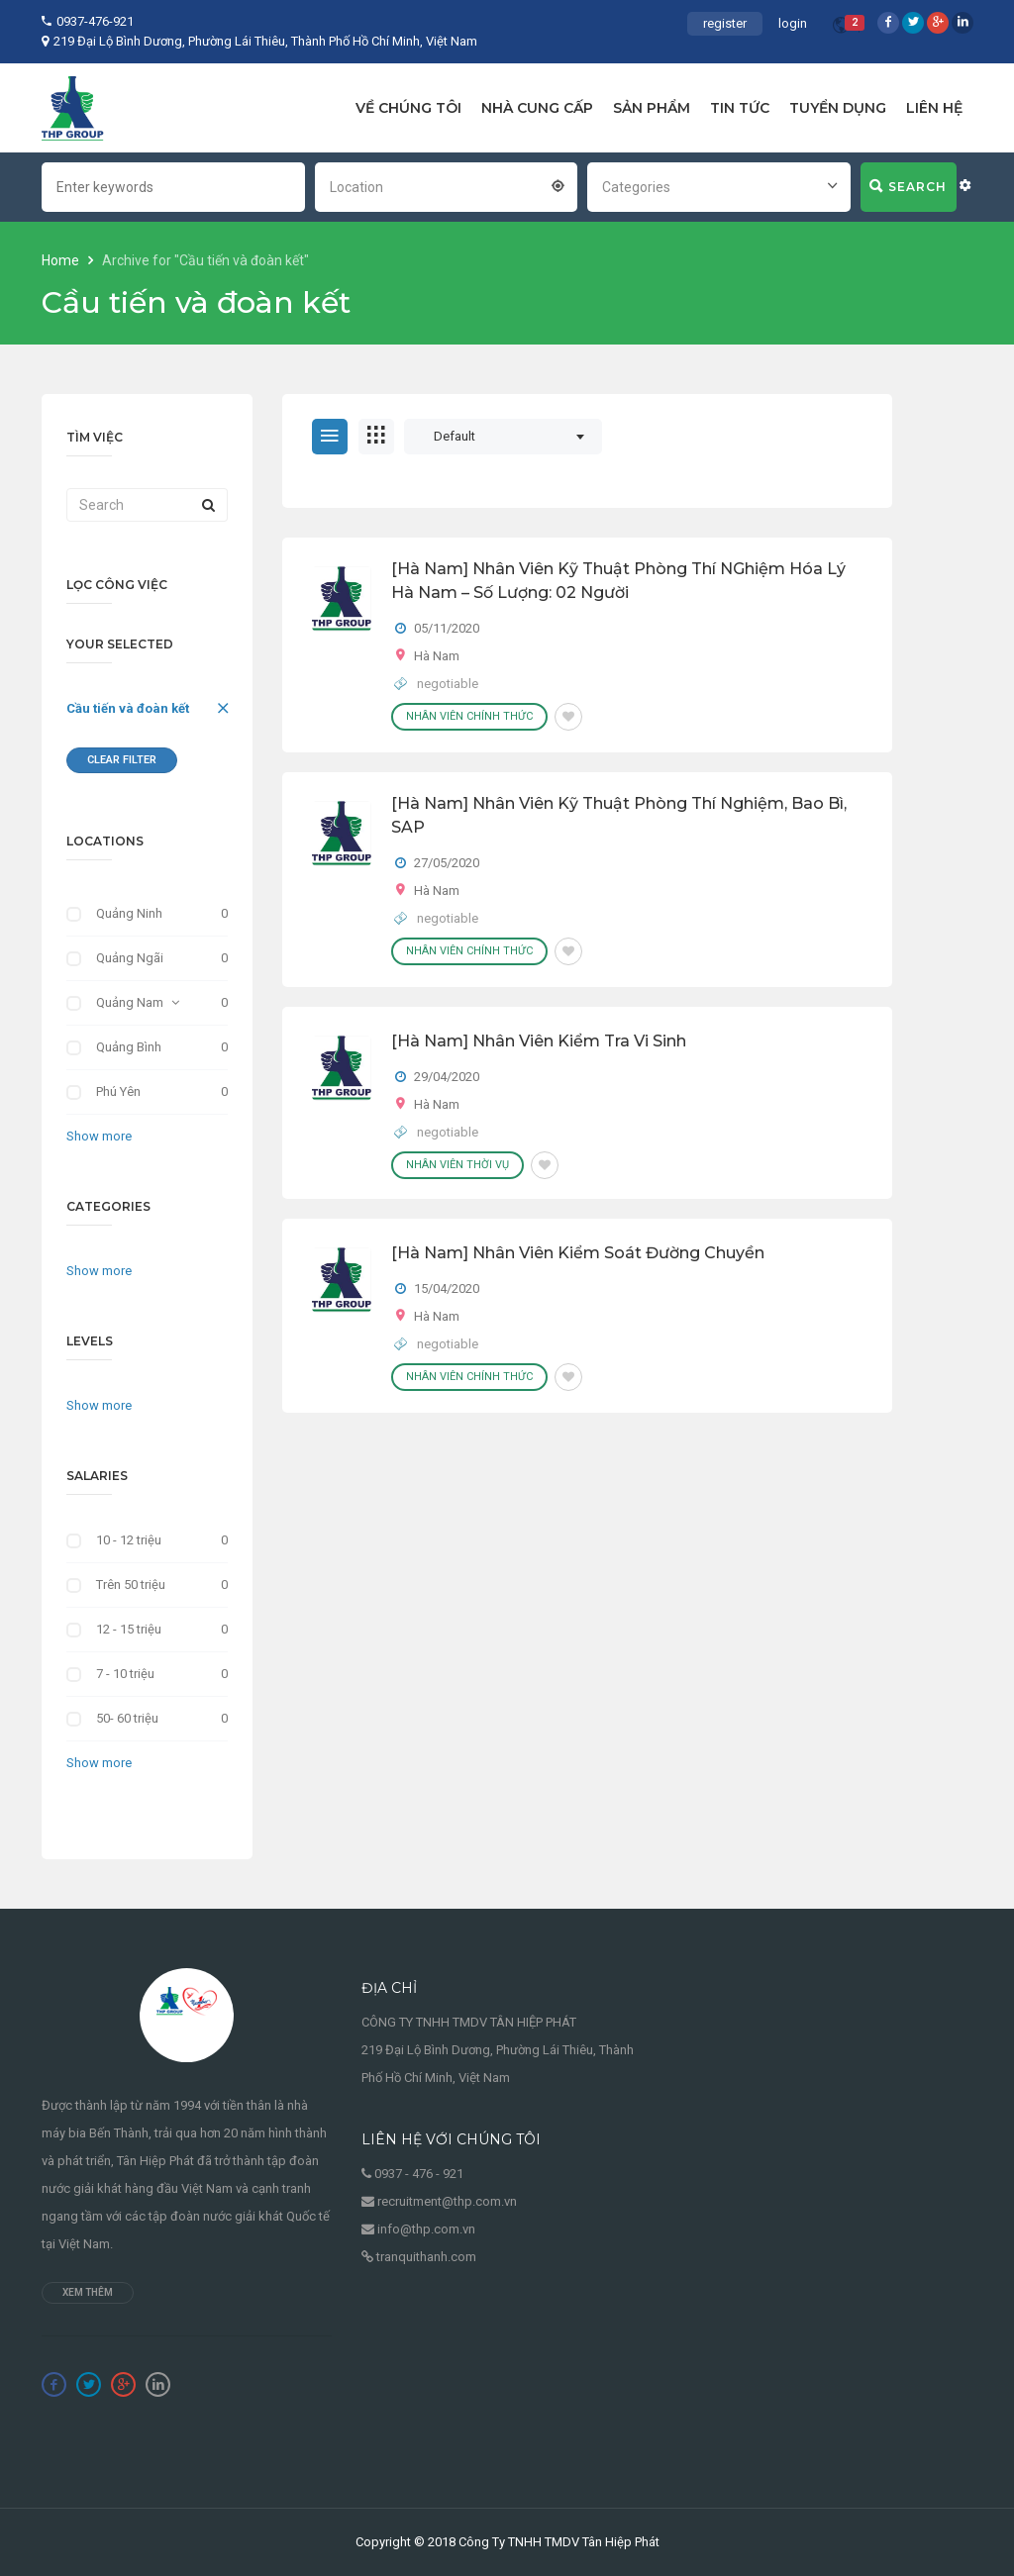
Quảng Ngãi (129, 957)
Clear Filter (121, 759)
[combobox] (446, 185)
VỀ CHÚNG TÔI (408, 108)
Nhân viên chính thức (469, 716)
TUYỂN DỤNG (837, 108)
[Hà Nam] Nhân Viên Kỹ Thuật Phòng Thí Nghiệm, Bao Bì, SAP (619, 815)
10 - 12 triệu (128, 1540)
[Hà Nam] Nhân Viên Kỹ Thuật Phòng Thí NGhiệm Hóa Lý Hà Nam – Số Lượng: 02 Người (618, 580)
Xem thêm (87, 2292)
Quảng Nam (129, 1002)
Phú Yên (118, 1091)
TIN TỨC (739, 108)
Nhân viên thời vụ (457, 1164)
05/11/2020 (446, 628)
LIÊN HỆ (934, 108)
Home (62, 260)
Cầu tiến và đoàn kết (127, 708)
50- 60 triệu (127, 1718)
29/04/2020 (446, 1076)
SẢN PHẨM (651, 108)
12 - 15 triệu (128, 1629)
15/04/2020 (446, 1288)
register (725, 23)
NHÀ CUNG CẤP (537, 108)
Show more (99, 1136)
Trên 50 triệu (130, 1584)
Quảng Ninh (129, 913)
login (792, 23)
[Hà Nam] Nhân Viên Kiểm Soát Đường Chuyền (577, 1252)
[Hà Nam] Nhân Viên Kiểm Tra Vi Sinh (538, 1041)
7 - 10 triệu (125, 1673)
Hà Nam (436, 655)
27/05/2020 (446, 862)
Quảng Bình (128, 1047)
